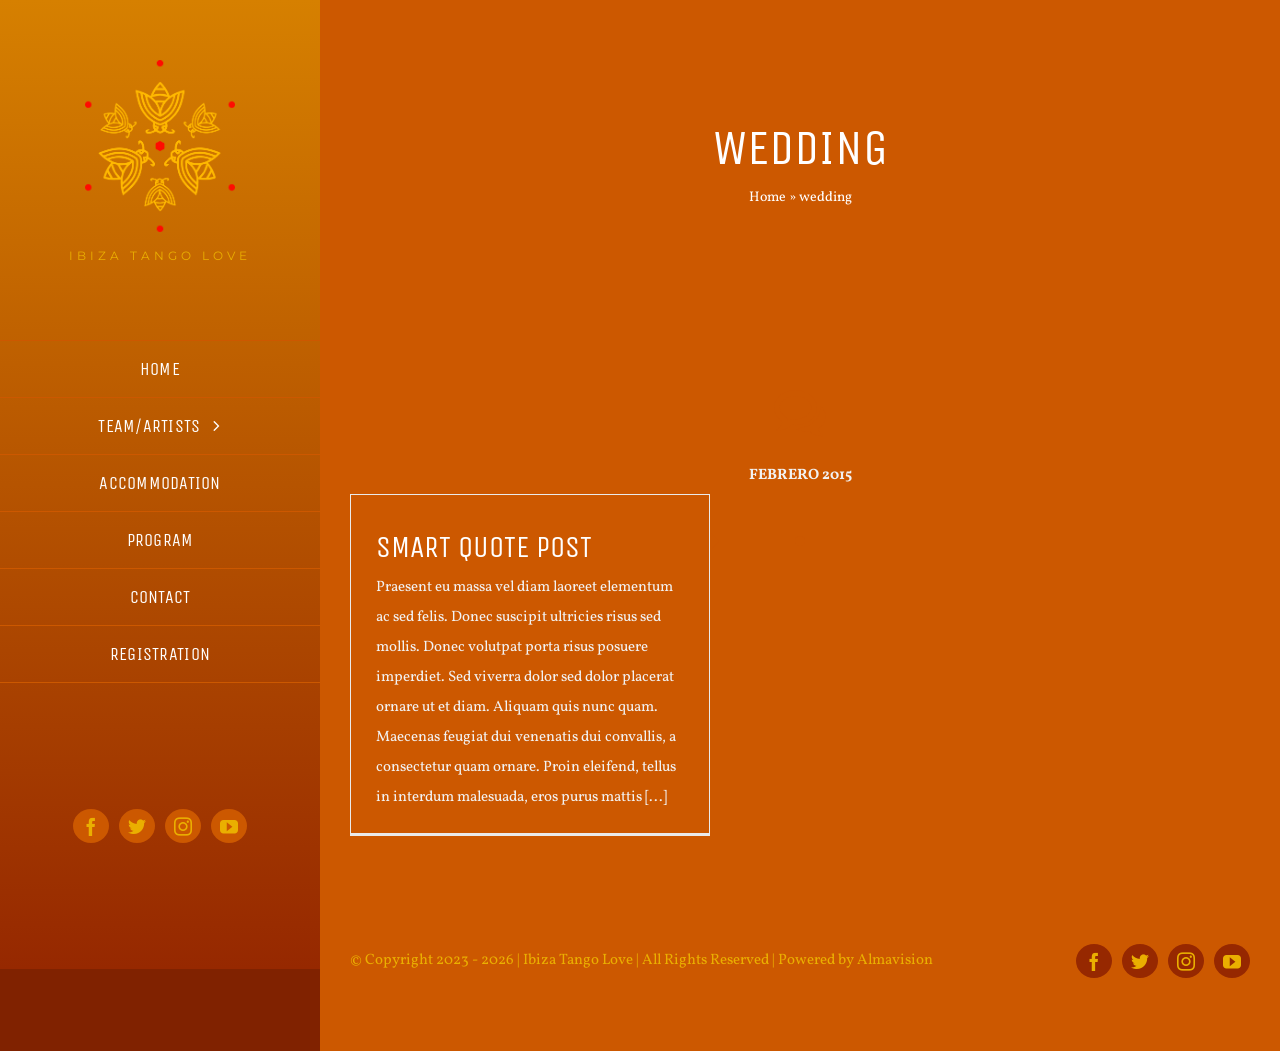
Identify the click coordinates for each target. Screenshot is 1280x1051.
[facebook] (91, 826)
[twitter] (137, 826)
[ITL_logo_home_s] (160, 67)
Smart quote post (484, 547)
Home (767, 197)
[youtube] (229, 826)
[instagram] (183, 826)
